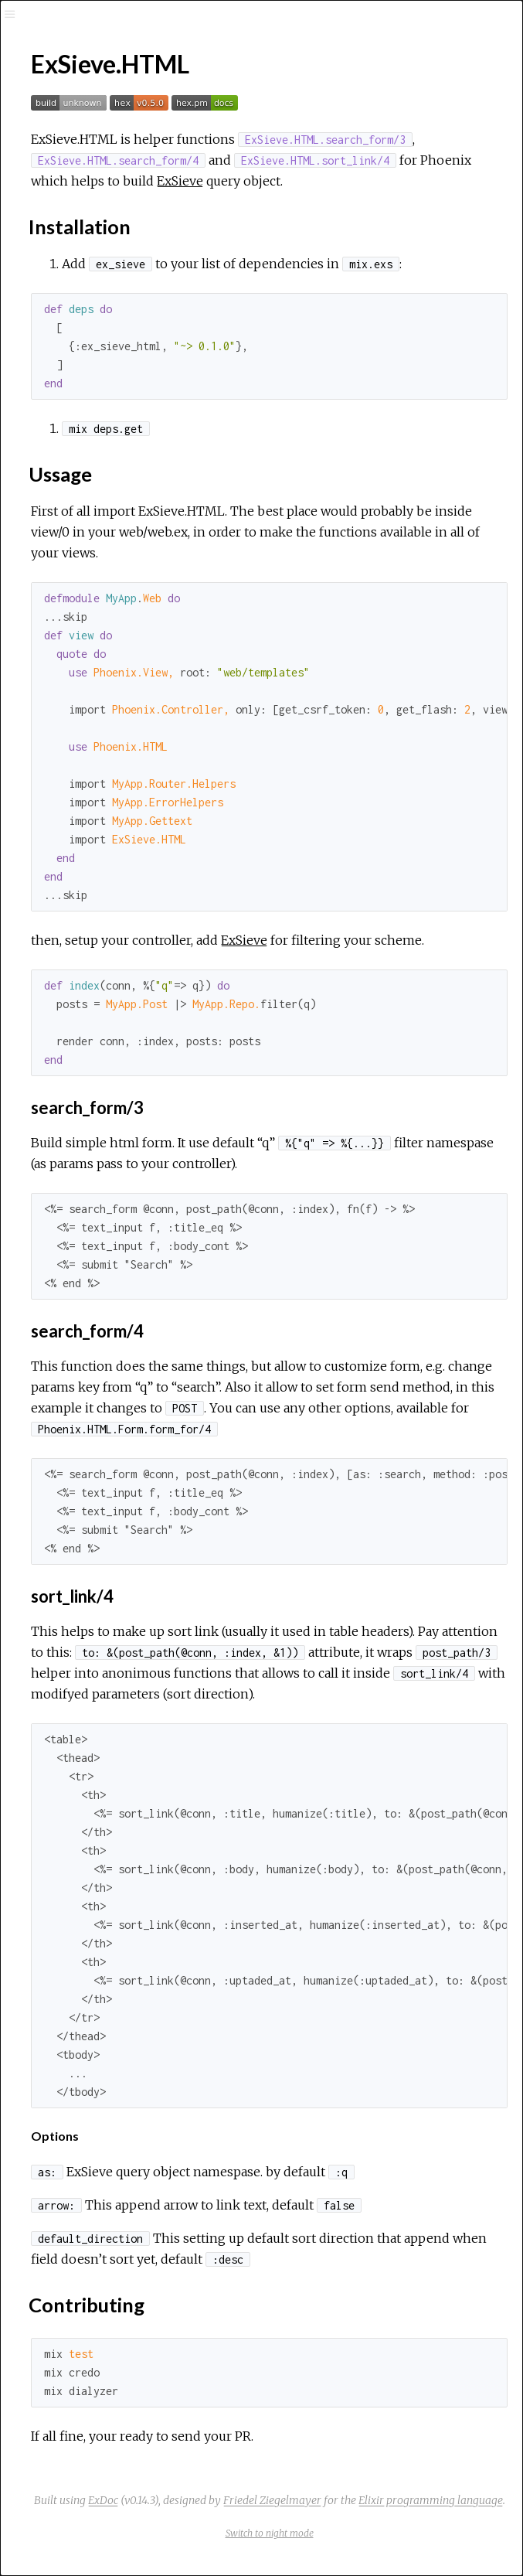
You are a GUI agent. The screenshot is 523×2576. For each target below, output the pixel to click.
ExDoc (103, 2500)
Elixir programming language (430, 2500)
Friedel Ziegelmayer (272, 2500)
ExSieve (180, 181)
